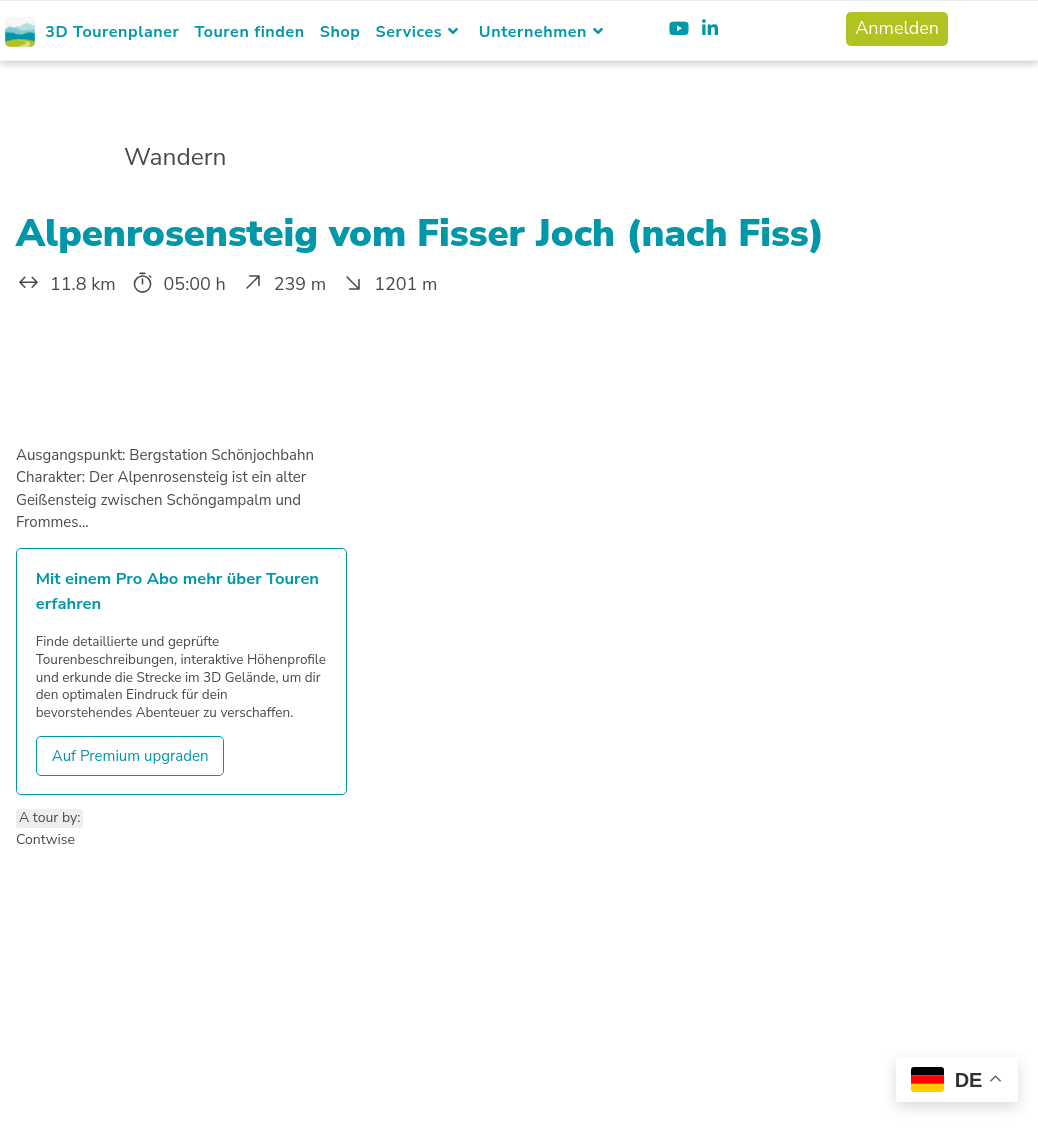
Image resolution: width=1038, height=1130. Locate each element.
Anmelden (897, 28)
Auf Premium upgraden (130, 756)
